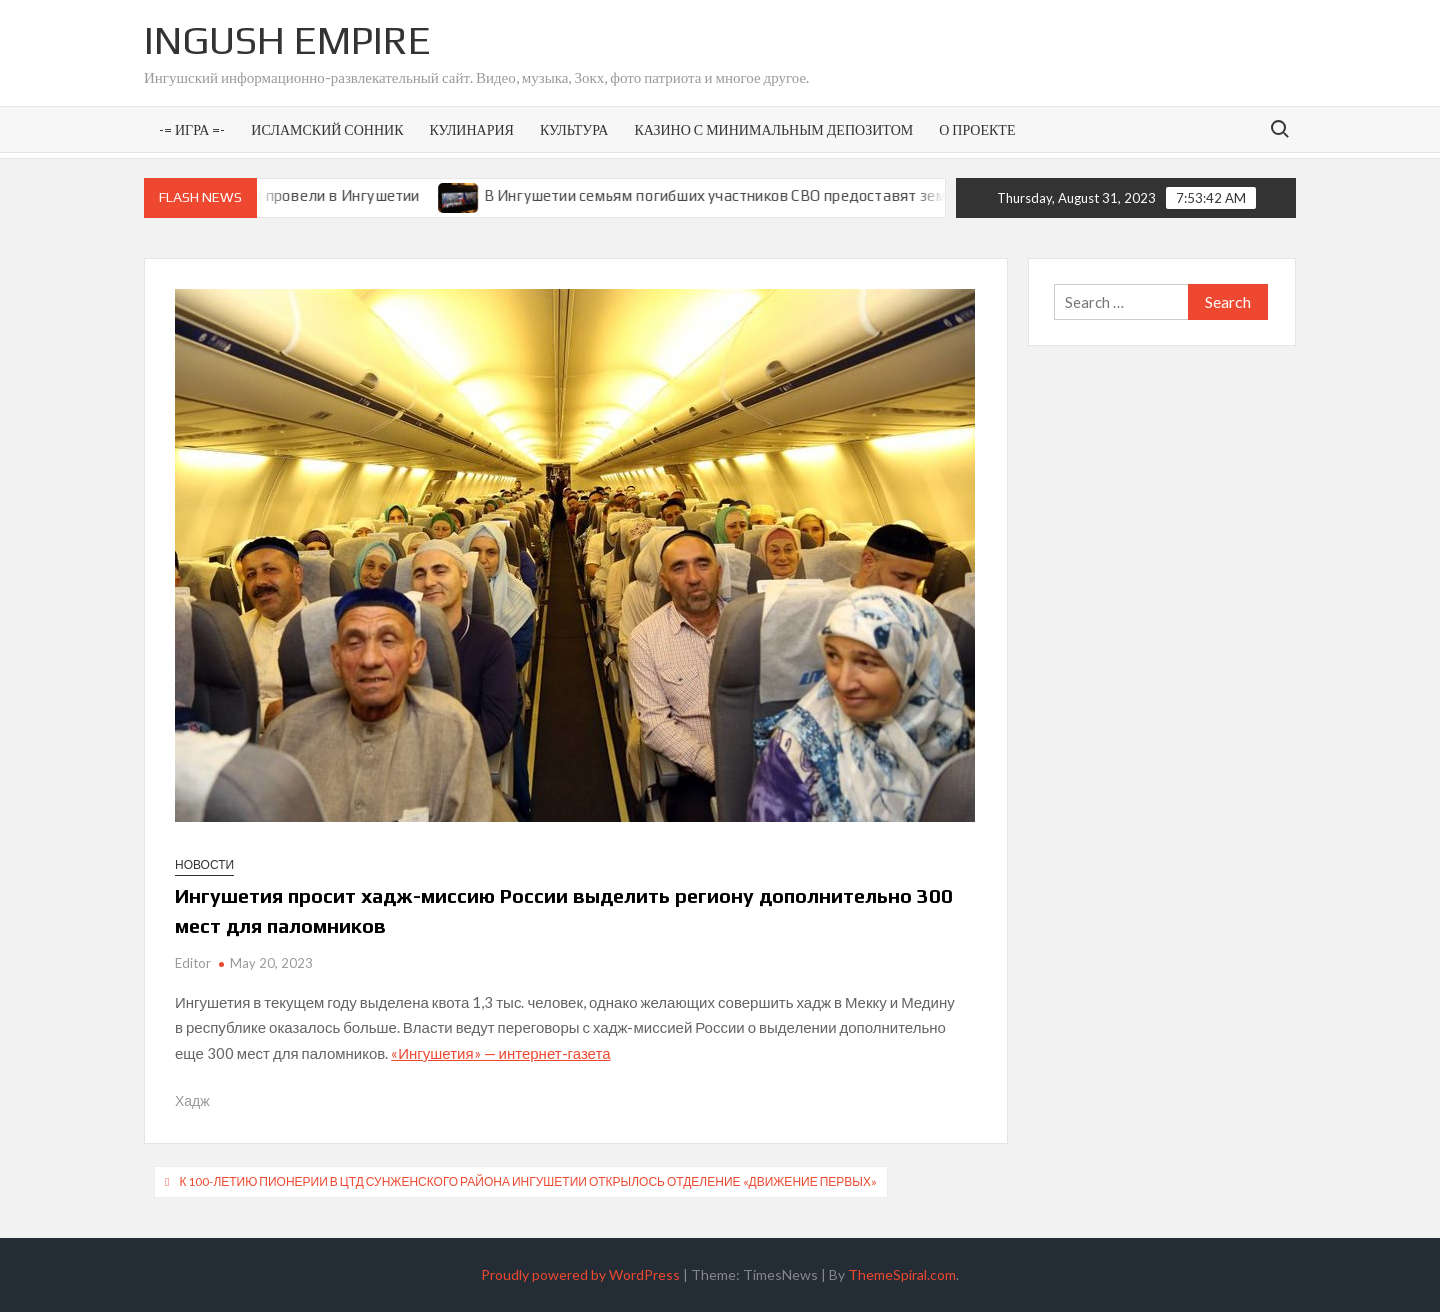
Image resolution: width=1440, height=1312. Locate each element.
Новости (204, 864)
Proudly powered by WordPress (580, 1274)
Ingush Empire (287, 40)
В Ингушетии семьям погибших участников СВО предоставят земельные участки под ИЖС (816, 195)
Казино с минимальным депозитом (773, 129)
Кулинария (471, 129)
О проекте (977, 129)
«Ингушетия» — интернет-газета (500, 1053)
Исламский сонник (327, 129)
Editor (193, 963)
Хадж (192, 1100)
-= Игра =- (192, 129)
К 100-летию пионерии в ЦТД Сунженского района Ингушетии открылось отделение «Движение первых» (528, 1181)
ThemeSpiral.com (902, 1274)
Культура (574, 129)
